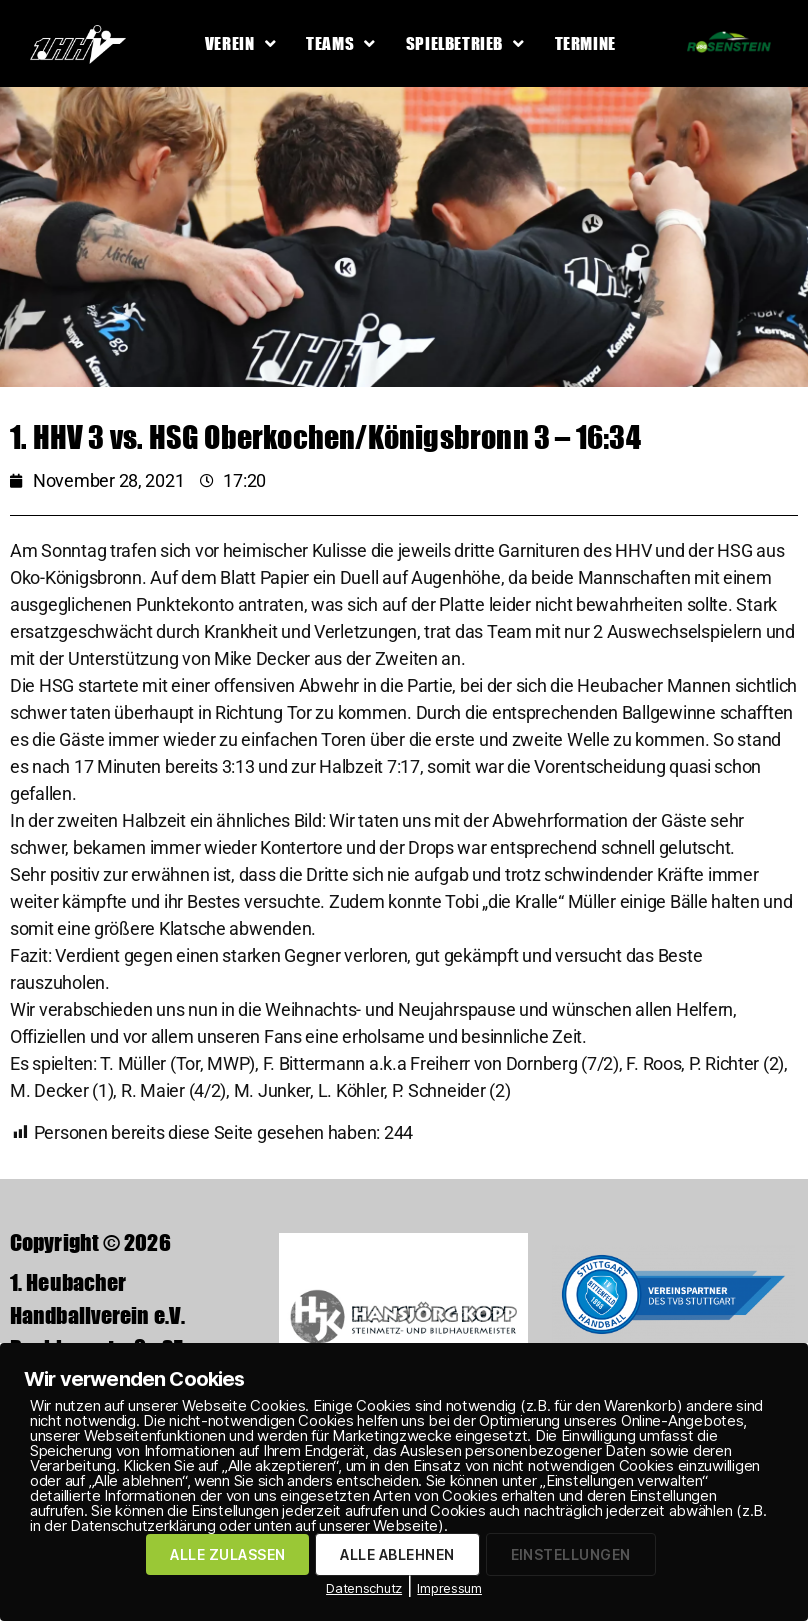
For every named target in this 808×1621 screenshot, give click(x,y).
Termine (585, 43)
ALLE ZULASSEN (227, 1554)
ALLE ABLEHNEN (397, 1554)
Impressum (449, 1588)
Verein (240, 43)
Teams (341, 43)
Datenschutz (364, 1588)
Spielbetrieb (465, 43)
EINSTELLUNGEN (571, 1554)
